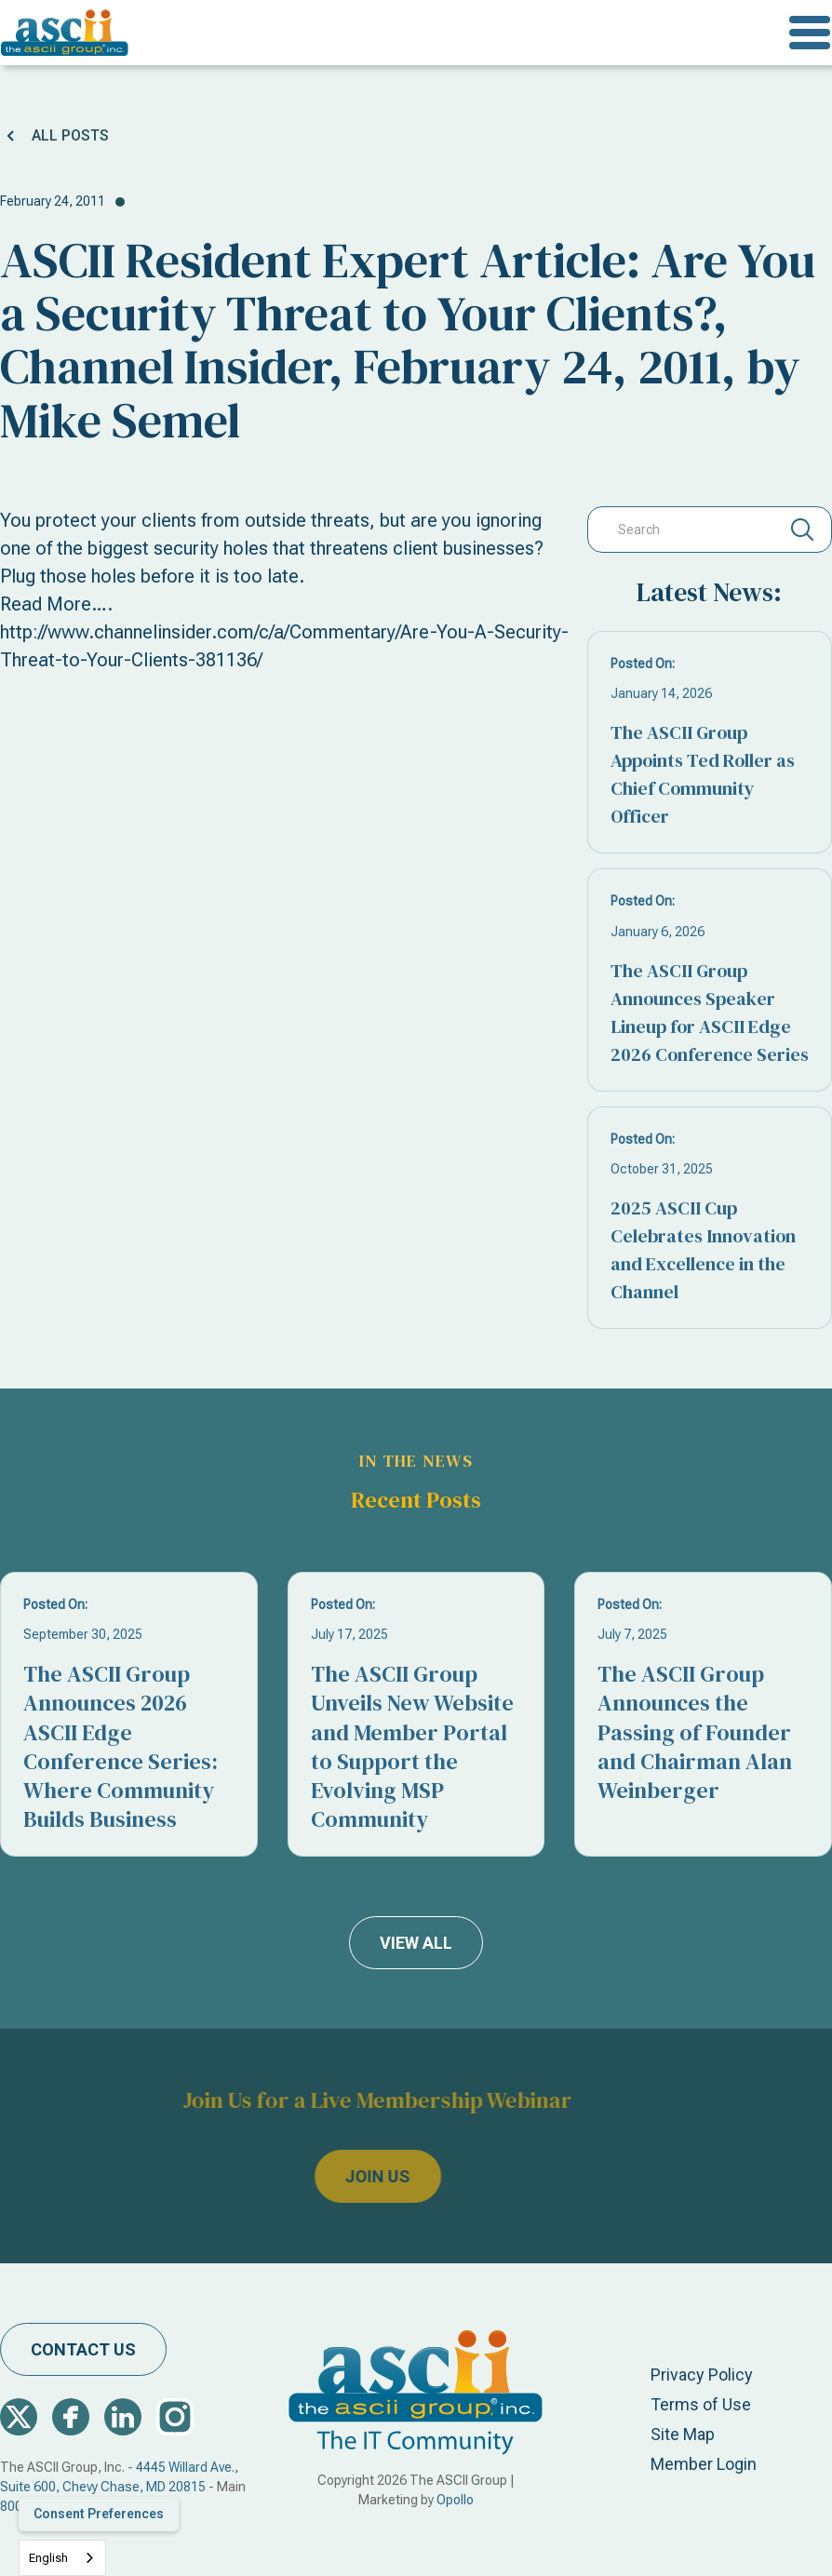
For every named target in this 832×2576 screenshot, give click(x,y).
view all (416, 1942)
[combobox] (62, 2558)
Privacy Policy (702, 2374)
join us (345, 2177)
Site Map (683, 2434)
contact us (83, 2349)
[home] (64, 32)
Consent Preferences (99, 2513)
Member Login (704, 2464)
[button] (809, 32)
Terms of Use (701, 2404)
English (48, 2558)
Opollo (455, 2499)
